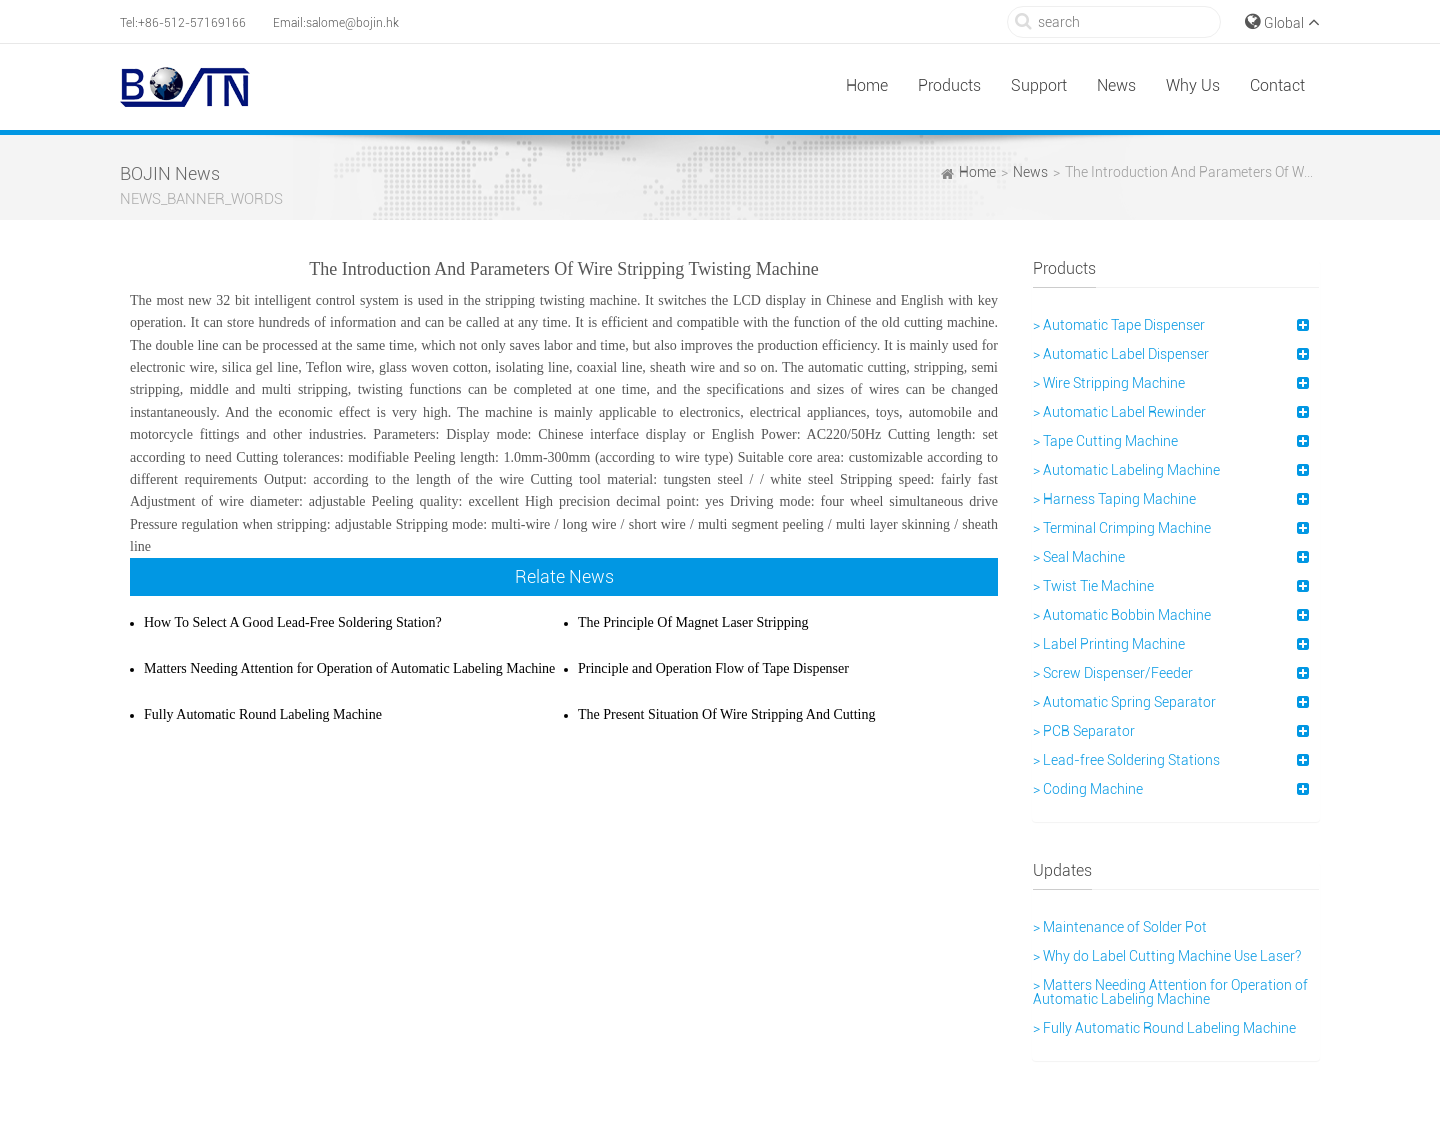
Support (1039, 85)
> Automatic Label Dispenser (1121, 354)
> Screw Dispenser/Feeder (1113, 673)
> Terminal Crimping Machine (1122, 528)
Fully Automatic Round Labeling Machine (263, 714)
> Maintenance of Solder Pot (1120, 927)
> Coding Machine (1088, 789)
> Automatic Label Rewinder (1119, 412)
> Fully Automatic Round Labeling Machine (1164, 1028)
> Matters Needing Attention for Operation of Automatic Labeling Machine (1170, 992)
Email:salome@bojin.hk (336, 23)
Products (949, 85)
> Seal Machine (1079, 557)
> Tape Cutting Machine (1105, 441)
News (1116, 85)
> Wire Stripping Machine (1109, 383)
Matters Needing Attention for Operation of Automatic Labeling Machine (349, 668)
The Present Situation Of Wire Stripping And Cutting (726, 714)
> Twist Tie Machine (1093, 586)
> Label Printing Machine (1109, 644)
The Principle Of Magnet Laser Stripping (693, 622)
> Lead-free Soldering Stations (1126, 760)
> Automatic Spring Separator (1124, 702)
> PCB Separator (1084, 731)
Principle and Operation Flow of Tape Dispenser (713, 668)
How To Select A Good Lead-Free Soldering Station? (293, 622)
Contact (1277, 85)
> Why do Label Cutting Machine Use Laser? (1167, 956)
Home (867, 85)
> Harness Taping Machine (1114, 499)
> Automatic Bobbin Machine (1122, 615)
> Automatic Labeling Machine (1126, 470)
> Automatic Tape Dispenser (1119, 325)
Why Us (1193, 85)
